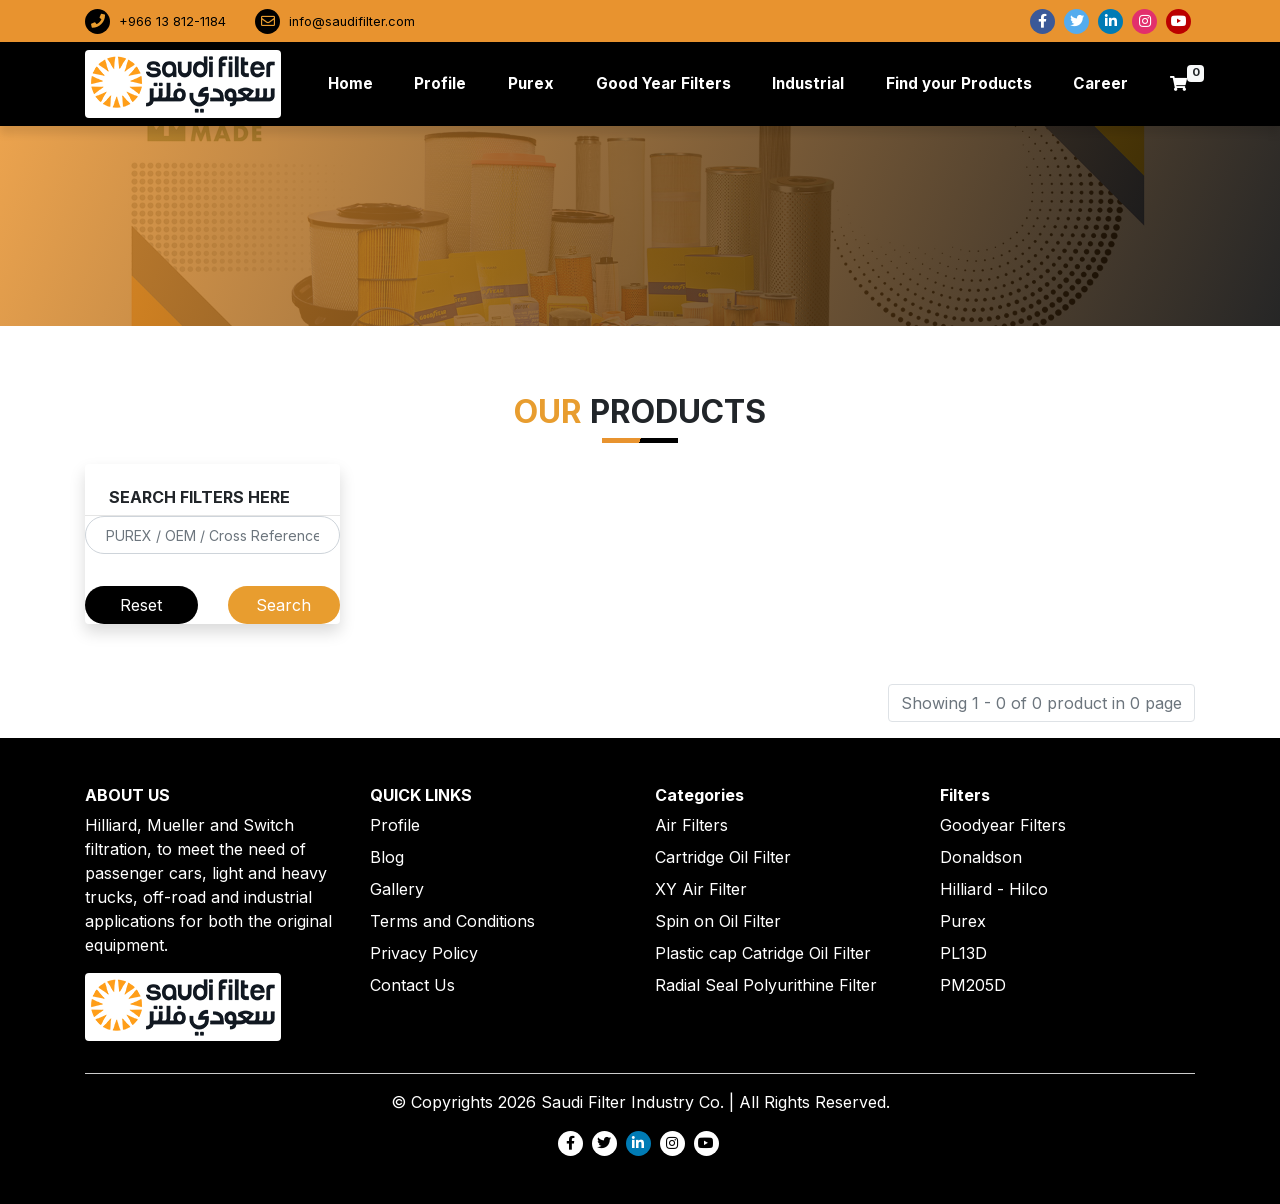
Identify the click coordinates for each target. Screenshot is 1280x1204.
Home (354, 82)
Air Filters (691, 825)
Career (1100, 83)
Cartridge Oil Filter (723, 857)
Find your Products (959, 83)
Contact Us (412, 985)
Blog (387, 857)
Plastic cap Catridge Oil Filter (763, 953)
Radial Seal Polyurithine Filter (766, 985)
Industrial (808, 83)
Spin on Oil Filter (718, 921)
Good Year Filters (663, 83)
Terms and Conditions (452, 921)
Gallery (397, 889)
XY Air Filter (701, 889)
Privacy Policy (424, 953)
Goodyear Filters (1003, 825)
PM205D (973, 985)
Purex (531, 83)
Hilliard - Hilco (994, 889)
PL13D (963, 953)
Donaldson (981, 857)
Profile (440, 83)
